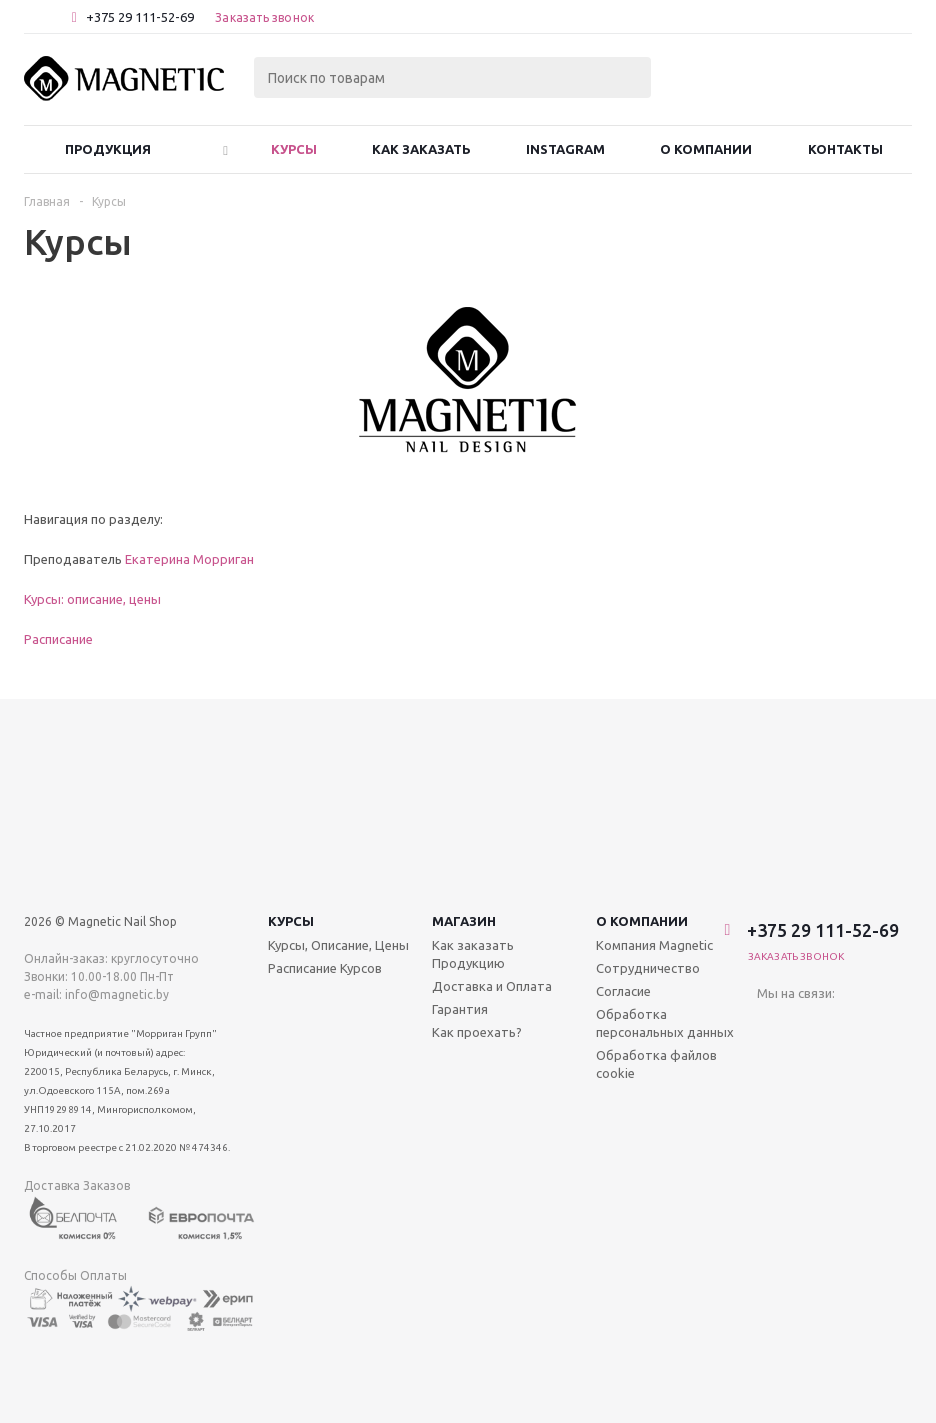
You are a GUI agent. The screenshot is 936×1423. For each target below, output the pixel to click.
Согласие (623, 803)
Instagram (565, 149)
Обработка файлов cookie (656, 876)
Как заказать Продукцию (473, 766)
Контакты (845, 149)
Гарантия (460, 821)
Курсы (294, 149)
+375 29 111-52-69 (140, 17)
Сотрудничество (648, 780)
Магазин (464, 733)
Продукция (108, 149)
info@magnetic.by (117, 806)
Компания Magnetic (654, 757)
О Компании (706, 149)
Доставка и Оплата (492, 798)
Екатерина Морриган (189, 559)
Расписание (58, 639)
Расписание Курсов (325, 780)
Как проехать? (477, 844)
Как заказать (421, 149)
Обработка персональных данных (665, 835)
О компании (642, 733)
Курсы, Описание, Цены (338, 757)
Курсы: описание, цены (92, 599)
